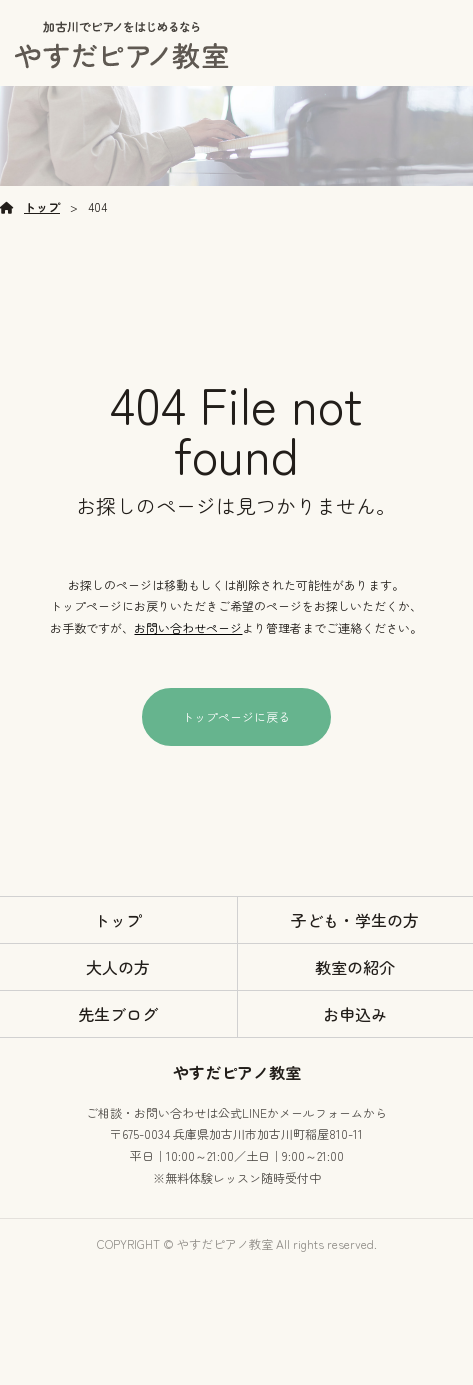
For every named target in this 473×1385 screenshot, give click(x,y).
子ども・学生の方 (355, 920)
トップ (42, 206)
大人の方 (118, 967)
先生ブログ (118, 1014)
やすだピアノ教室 (237, 1072)
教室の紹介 (355, 967)
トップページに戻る (236, 716)
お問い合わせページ (188, 627)
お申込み (355, 1014)
